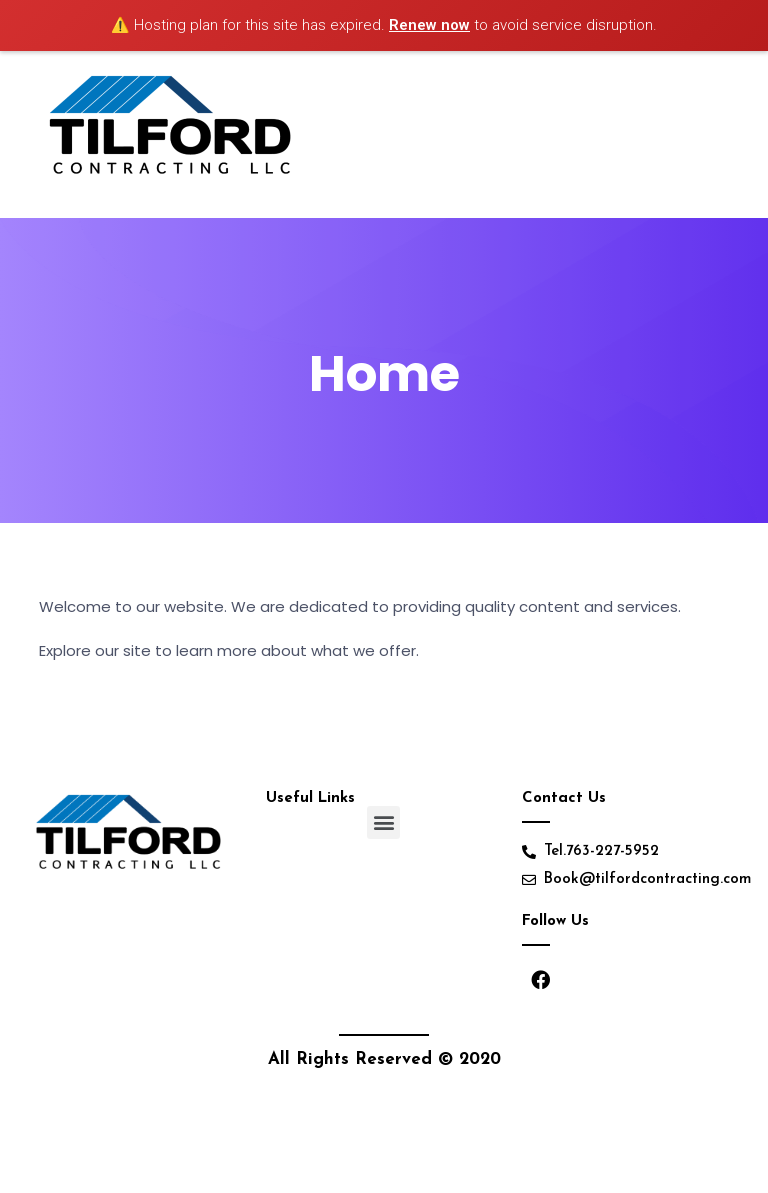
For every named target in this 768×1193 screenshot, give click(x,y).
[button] (383, 822)
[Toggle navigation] (712, 134)
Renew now (429, 25)
